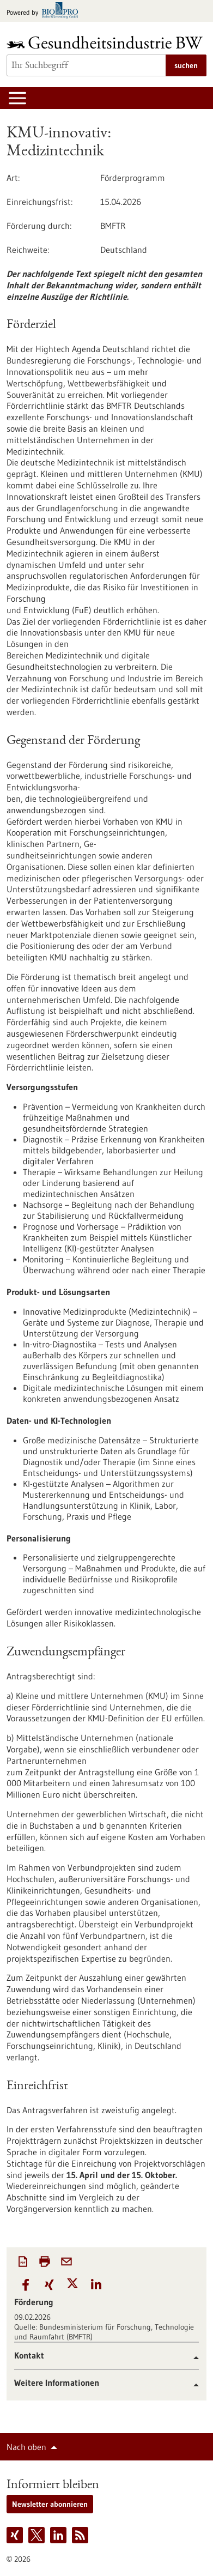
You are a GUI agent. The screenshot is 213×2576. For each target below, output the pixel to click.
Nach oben (26, 2446)
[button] (25, 2285)
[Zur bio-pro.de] (45, 11)
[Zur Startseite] (106, 42)
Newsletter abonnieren (50, 2504)
